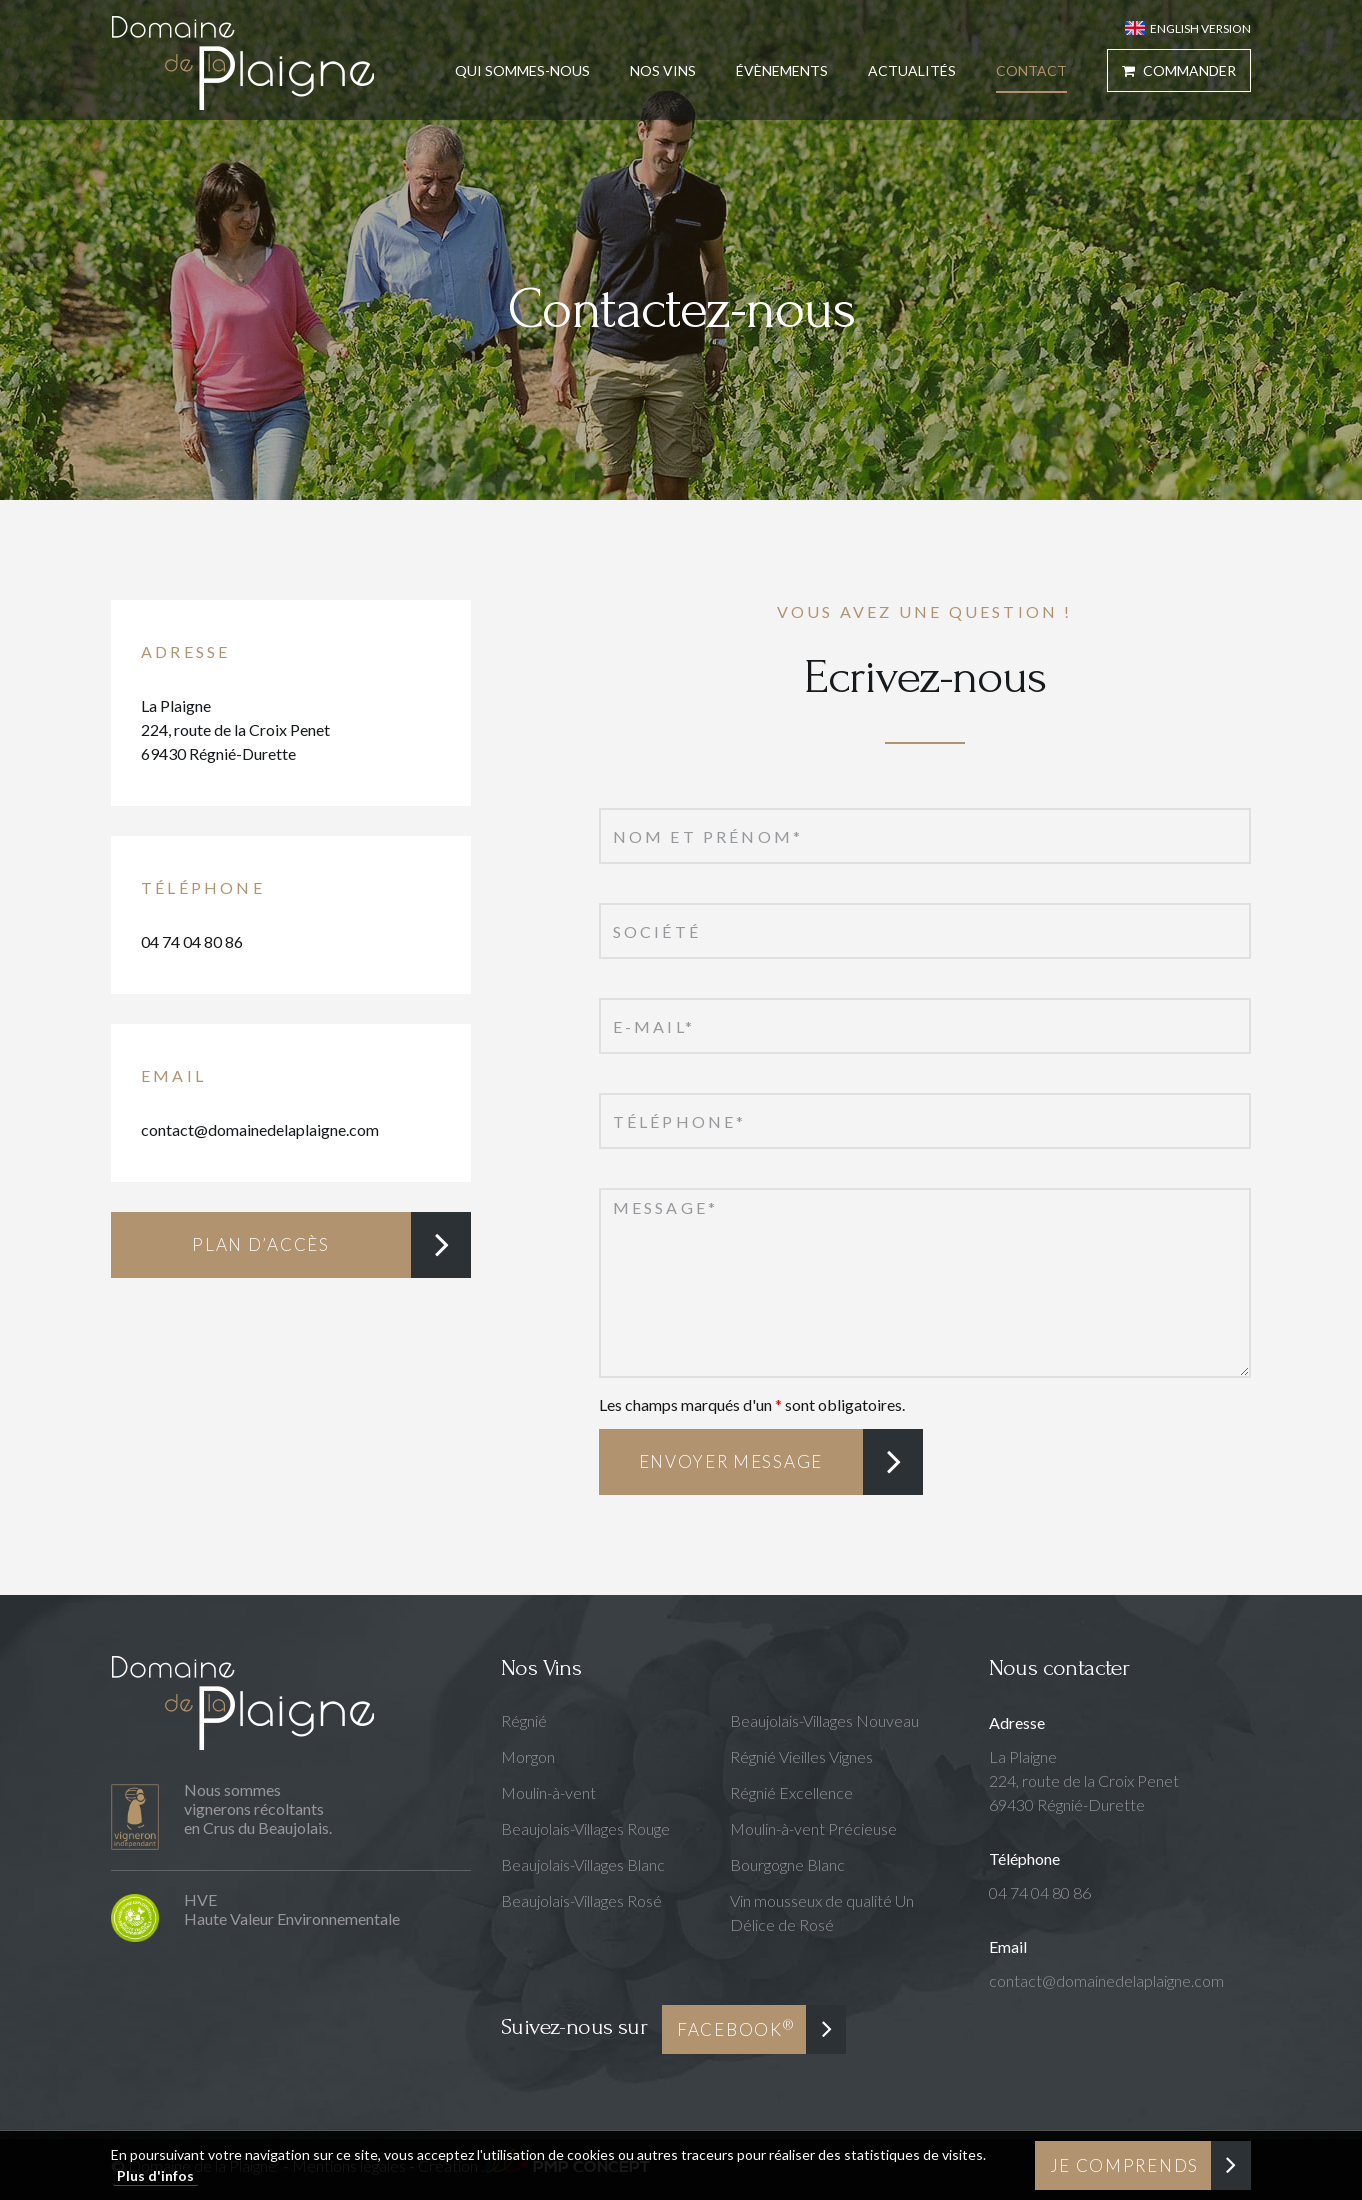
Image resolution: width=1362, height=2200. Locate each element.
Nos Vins (663, 70)
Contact (1031, 70)
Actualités (912, 70)
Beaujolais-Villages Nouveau (824, 1720)
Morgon (528, 1756)
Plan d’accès (260, 1244)
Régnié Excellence (791, 1792)
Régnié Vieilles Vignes (801, 1756)
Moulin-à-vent (548, 1792)
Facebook (735, 2028)
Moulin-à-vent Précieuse (813, 1828)
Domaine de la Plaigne (242, 62)
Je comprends (1124, 2165)
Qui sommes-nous (522, 70)
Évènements (782, 70)
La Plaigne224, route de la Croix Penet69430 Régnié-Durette (235, 729)
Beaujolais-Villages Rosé (581, 1900)
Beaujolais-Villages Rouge (585, 1828)
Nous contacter (1059, 1667)
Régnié (524, 1720)
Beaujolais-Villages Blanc (583, 1864)
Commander (1179, 70)
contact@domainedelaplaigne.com (260, 1129)
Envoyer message (731, 1461)
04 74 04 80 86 (192, 941)
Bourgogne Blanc (787, 1864)
